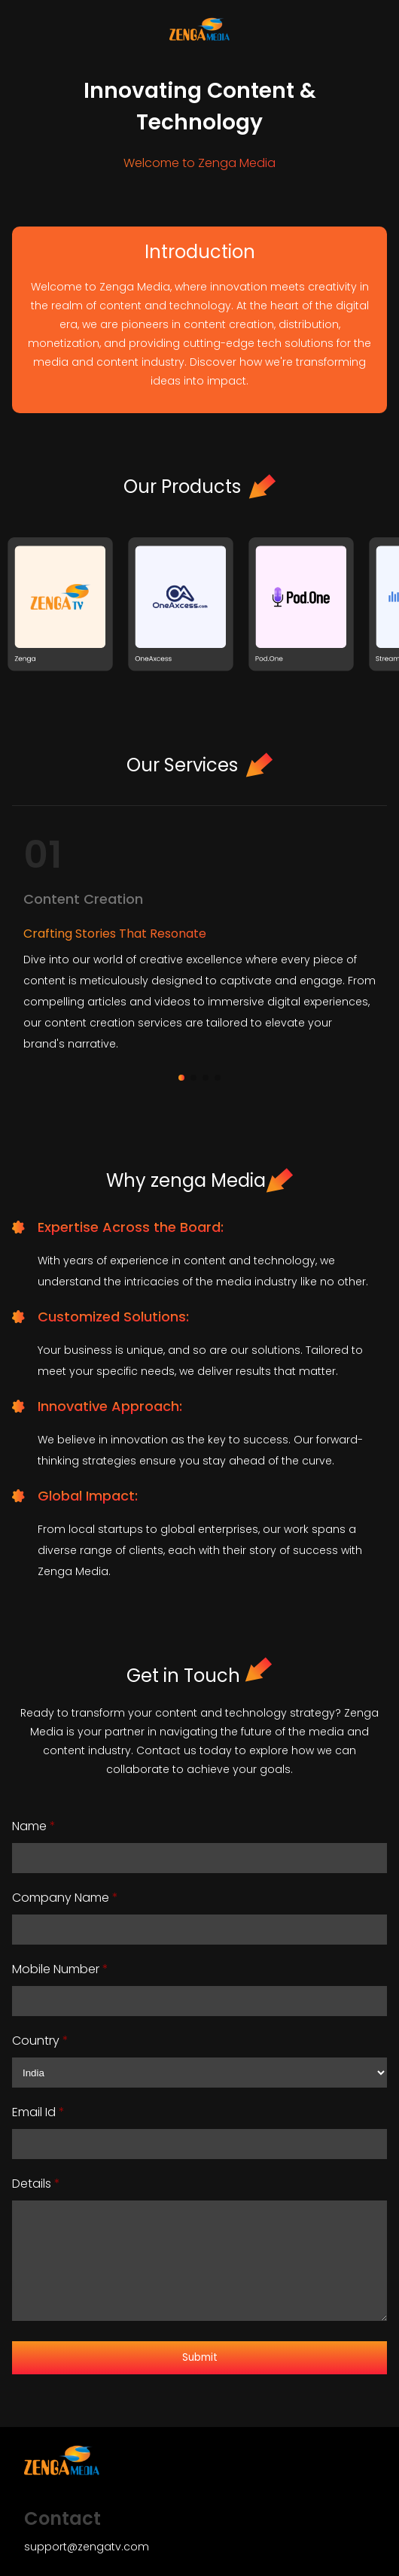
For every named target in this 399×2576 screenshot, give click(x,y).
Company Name (65, 1897)
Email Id (38, 2112)
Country (40, 2040)
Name (34, 1826)
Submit (200, 2357)
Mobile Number (60, 1969)
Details (36, 2183)
